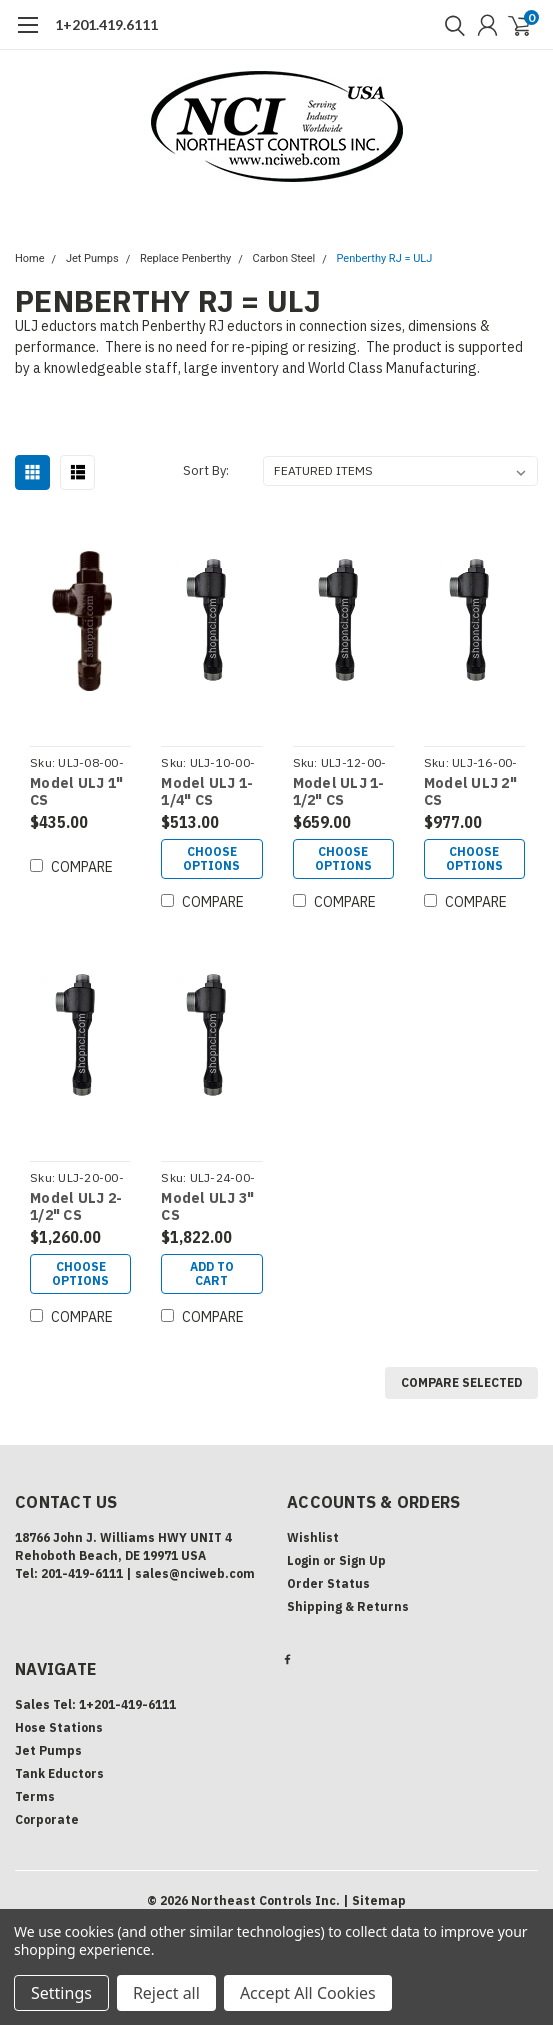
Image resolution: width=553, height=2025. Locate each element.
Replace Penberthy (185, 258)
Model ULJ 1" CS (76, 792)
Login (303, 1560)
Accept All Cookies (308, 1993)
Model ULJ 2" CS (470, 792)
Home (30, 258)
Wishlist (313, 1537)
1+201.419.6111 (106, 24)
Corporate (47, 1819)
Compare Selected (461, 1382)
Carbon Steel (284, 258)
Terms (35, 1796)
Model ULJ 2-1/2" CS (76, 1207)
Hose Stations (59, 1727)
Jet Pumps (92, 258)
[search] (450, 25)
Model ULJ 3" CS (207, 1207)
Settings (61, 1993)
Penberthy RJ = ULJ (385, 258)
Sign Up (362, 1560)
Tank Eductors (59, 1773)
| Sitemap (374, 1900)
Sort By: (206, 470)
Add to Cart (212, 1273)
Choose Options (211, 858)
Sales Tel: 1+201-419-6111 (95, 1704)
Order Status (328, 1583)
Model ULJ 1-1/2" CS (339, 792)
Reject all (166, 1993)
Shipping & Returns (348, 1606)
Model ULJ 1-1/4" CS (207, 792)
